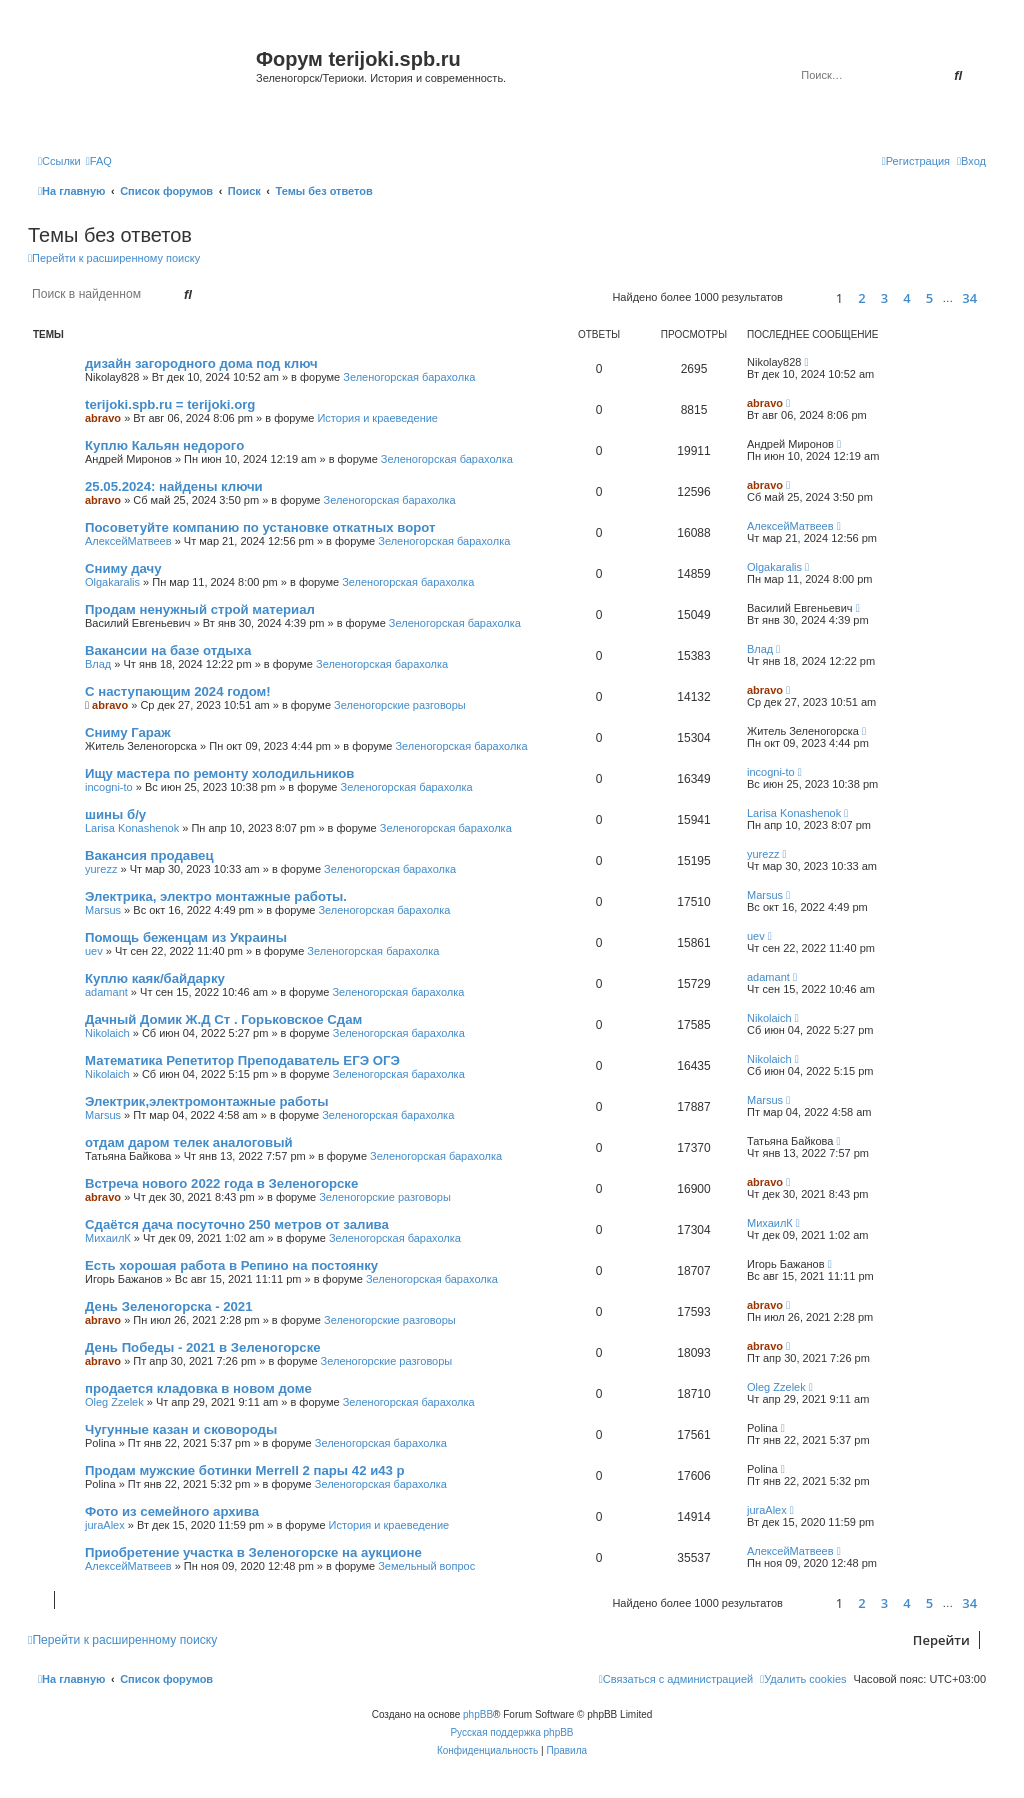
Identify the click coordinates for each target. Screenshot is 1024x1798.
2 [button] (861, 298)
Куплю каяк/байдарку (155, 978)
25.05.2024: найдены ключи (174, 486)
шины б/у (115, 814)
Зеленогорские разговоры (400, 705)
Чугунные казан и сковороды (181, 1429)
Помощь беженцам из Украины (186, 937)
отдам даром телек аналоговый (189, 1142)
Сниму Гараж (128, 732)
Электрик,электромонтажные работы (207, 1101)
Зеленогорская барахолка (409, 377)
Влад (98, 664)
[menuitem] (99, 161)
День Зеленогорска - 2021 (169, 1306)
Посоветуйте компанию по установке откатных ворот (260, 527)
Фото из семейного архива (172, 1511)
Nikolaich (107, 1033)
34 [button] (969, 298)
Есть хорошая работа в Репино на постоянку (231, 1265)
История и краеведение (377, 418)
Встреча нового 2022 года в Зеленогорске (221, 1183)
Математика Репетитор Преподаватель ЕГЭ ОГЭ (242, 1060)
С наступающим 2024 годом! (178, 691)
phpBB (478, 1714)
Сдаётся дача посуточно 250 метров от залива (237, 1224)
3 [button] (884, 298)
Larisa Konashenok (132, 828)
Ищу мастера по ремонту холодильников (219, 773)
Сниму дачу (123, 568)
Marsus (103, 910)
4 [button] (906, 298)
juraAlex (105, 1525)
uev (94, 951)
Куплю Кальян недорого (164, 445)
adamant (106, 992)
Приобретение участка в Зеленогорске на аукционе (253, 1552)
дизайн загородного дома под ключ (201, 363)
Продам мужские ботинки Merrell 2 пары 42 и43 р (245, 1470)
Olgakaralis (112, 582)
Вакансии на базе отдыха (168, 650)
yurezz (101, 869)
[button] (806, 297)
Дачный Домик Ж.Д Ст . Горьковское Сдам (223, 1019)
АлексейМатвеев (128, 541)
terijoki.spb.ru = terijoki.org (170, 404)
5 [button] (929, 298)
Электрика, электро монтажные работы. (216, 896)
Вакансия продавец (149, 855)
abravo (103, 418)
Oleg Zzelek (114, 1402)
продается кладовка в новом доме (198, 1388)
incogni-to (109, 787)
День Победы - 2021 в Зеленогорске (203, 1347)
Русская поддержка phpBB (511, 1732)
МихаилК (108, 1238)
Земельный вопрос (426, 1566)
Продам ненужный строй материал (200, 609)
